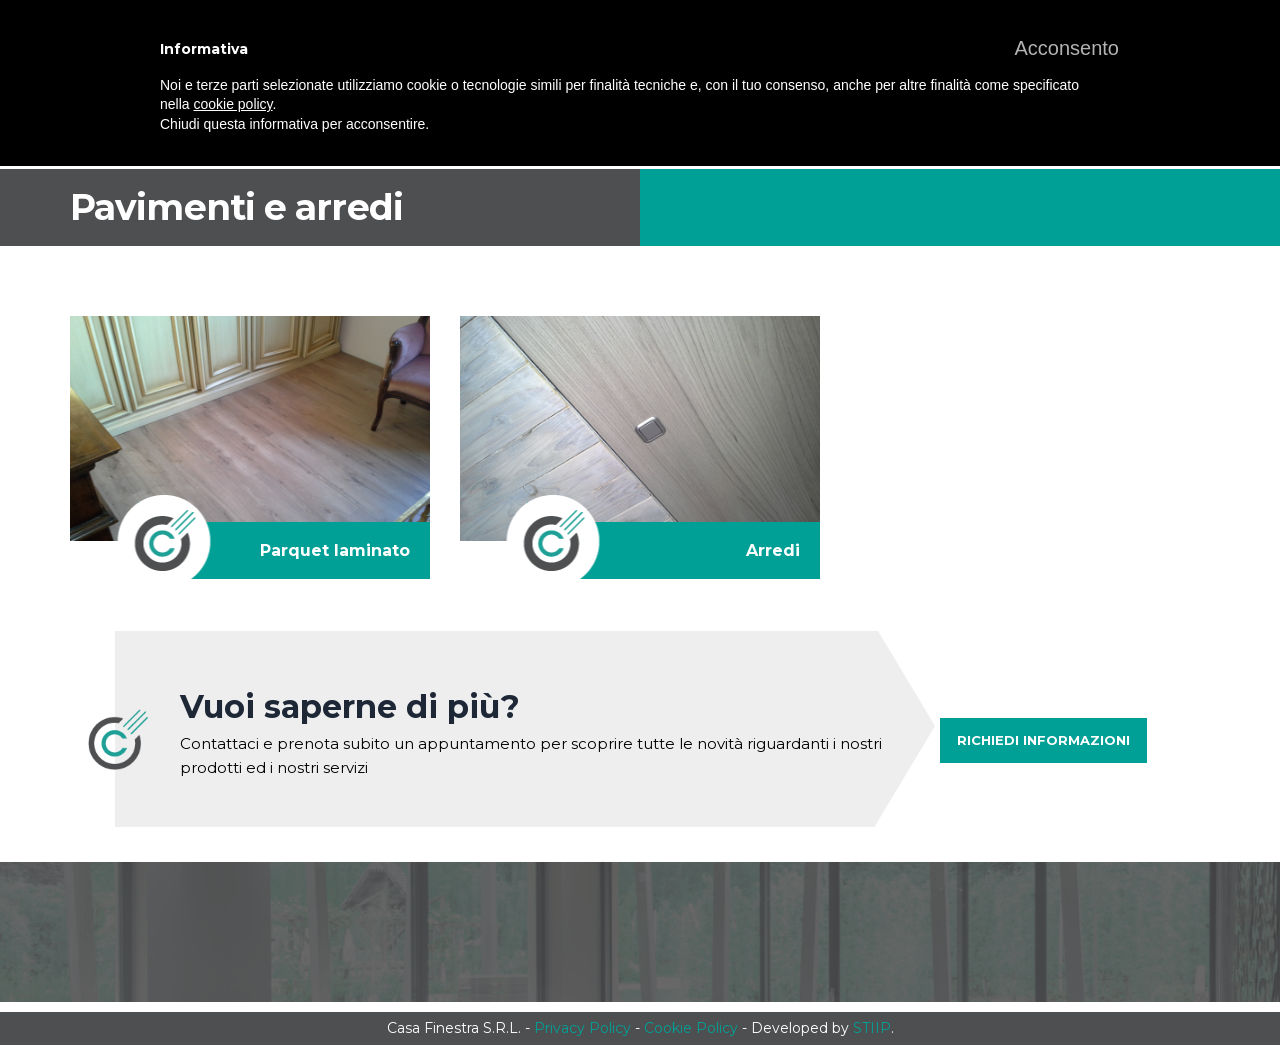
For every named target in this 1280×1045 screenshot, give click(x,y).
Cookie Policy (691, 1028)
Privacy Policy (582, 1028)
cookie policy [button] (232, 104)
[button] (1066, 48)
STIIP (872, 1028)
